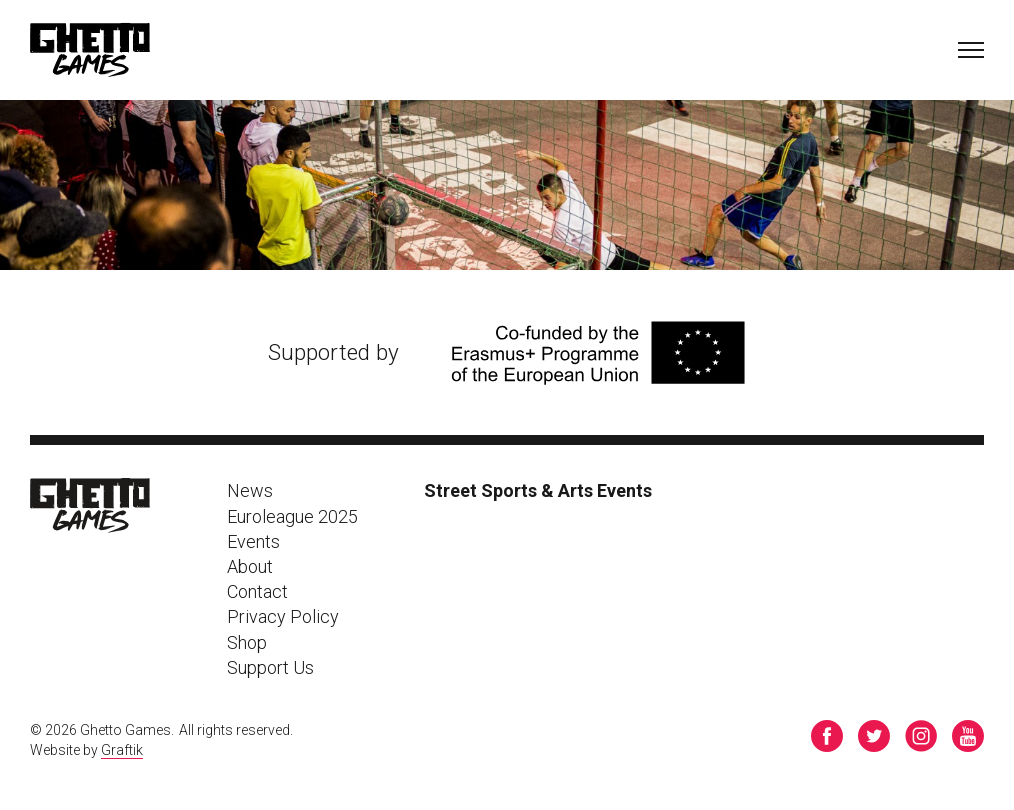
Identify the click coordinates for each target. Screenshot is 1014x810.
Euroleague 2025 (292, 516)
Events (253, 541)
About (250, 566)
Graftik (122, 750)
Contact (257, 591)
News (250, 490)
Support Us (270, 667)
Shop (247, 642)
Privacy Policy (283, 616)
